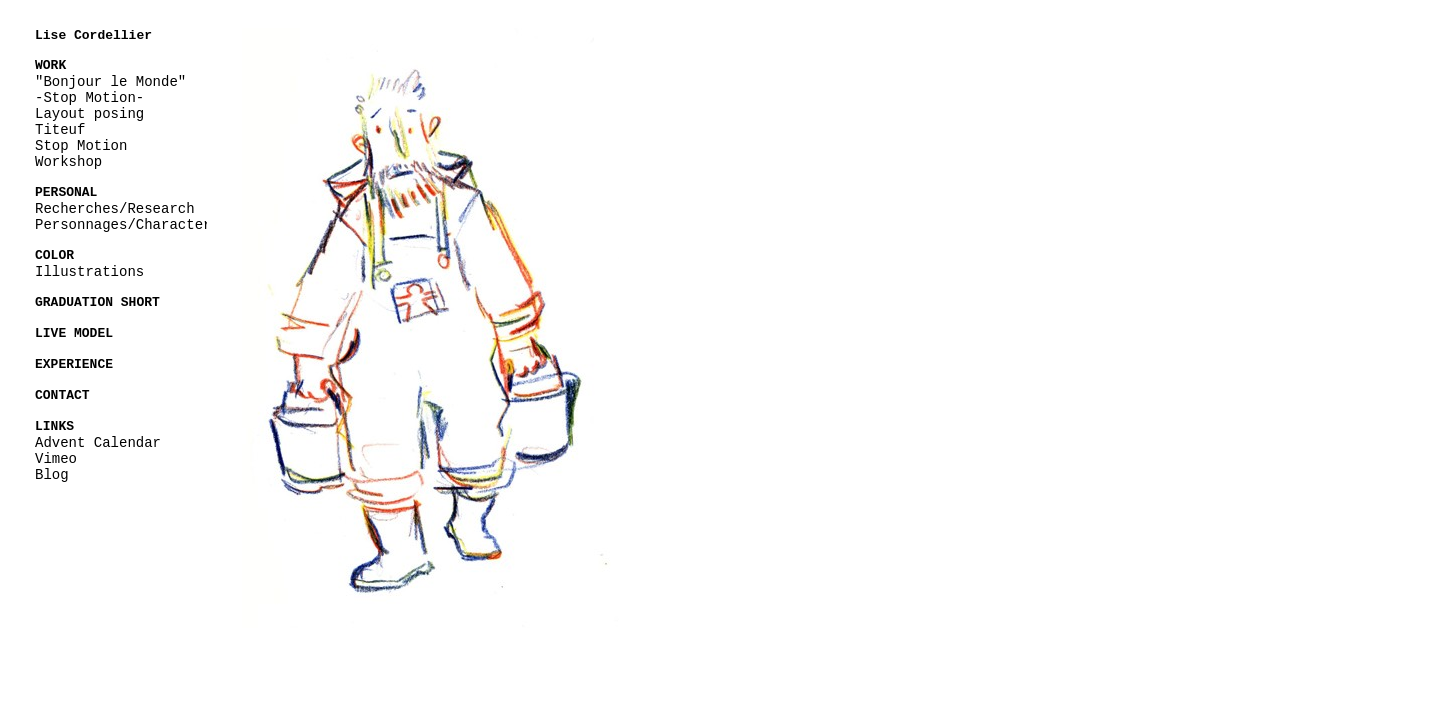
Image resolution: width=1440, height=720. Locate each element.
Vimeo (56, 450)
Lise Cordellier (93, 36)
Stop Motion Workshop (81, 152)
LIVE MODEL (74, 329)
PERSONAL (66, 191)
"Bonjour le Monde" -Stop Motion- (110, 88)
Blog (52, 466)
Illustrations (89, 268)
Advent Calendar (98, 434)
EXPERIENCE (74, 359)
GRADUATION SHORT (97, 299)
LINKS (54, 419)
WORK (50, 65)
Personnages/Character (123, 222)
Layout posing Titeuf (89, 120)
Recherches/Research (115, 206)
